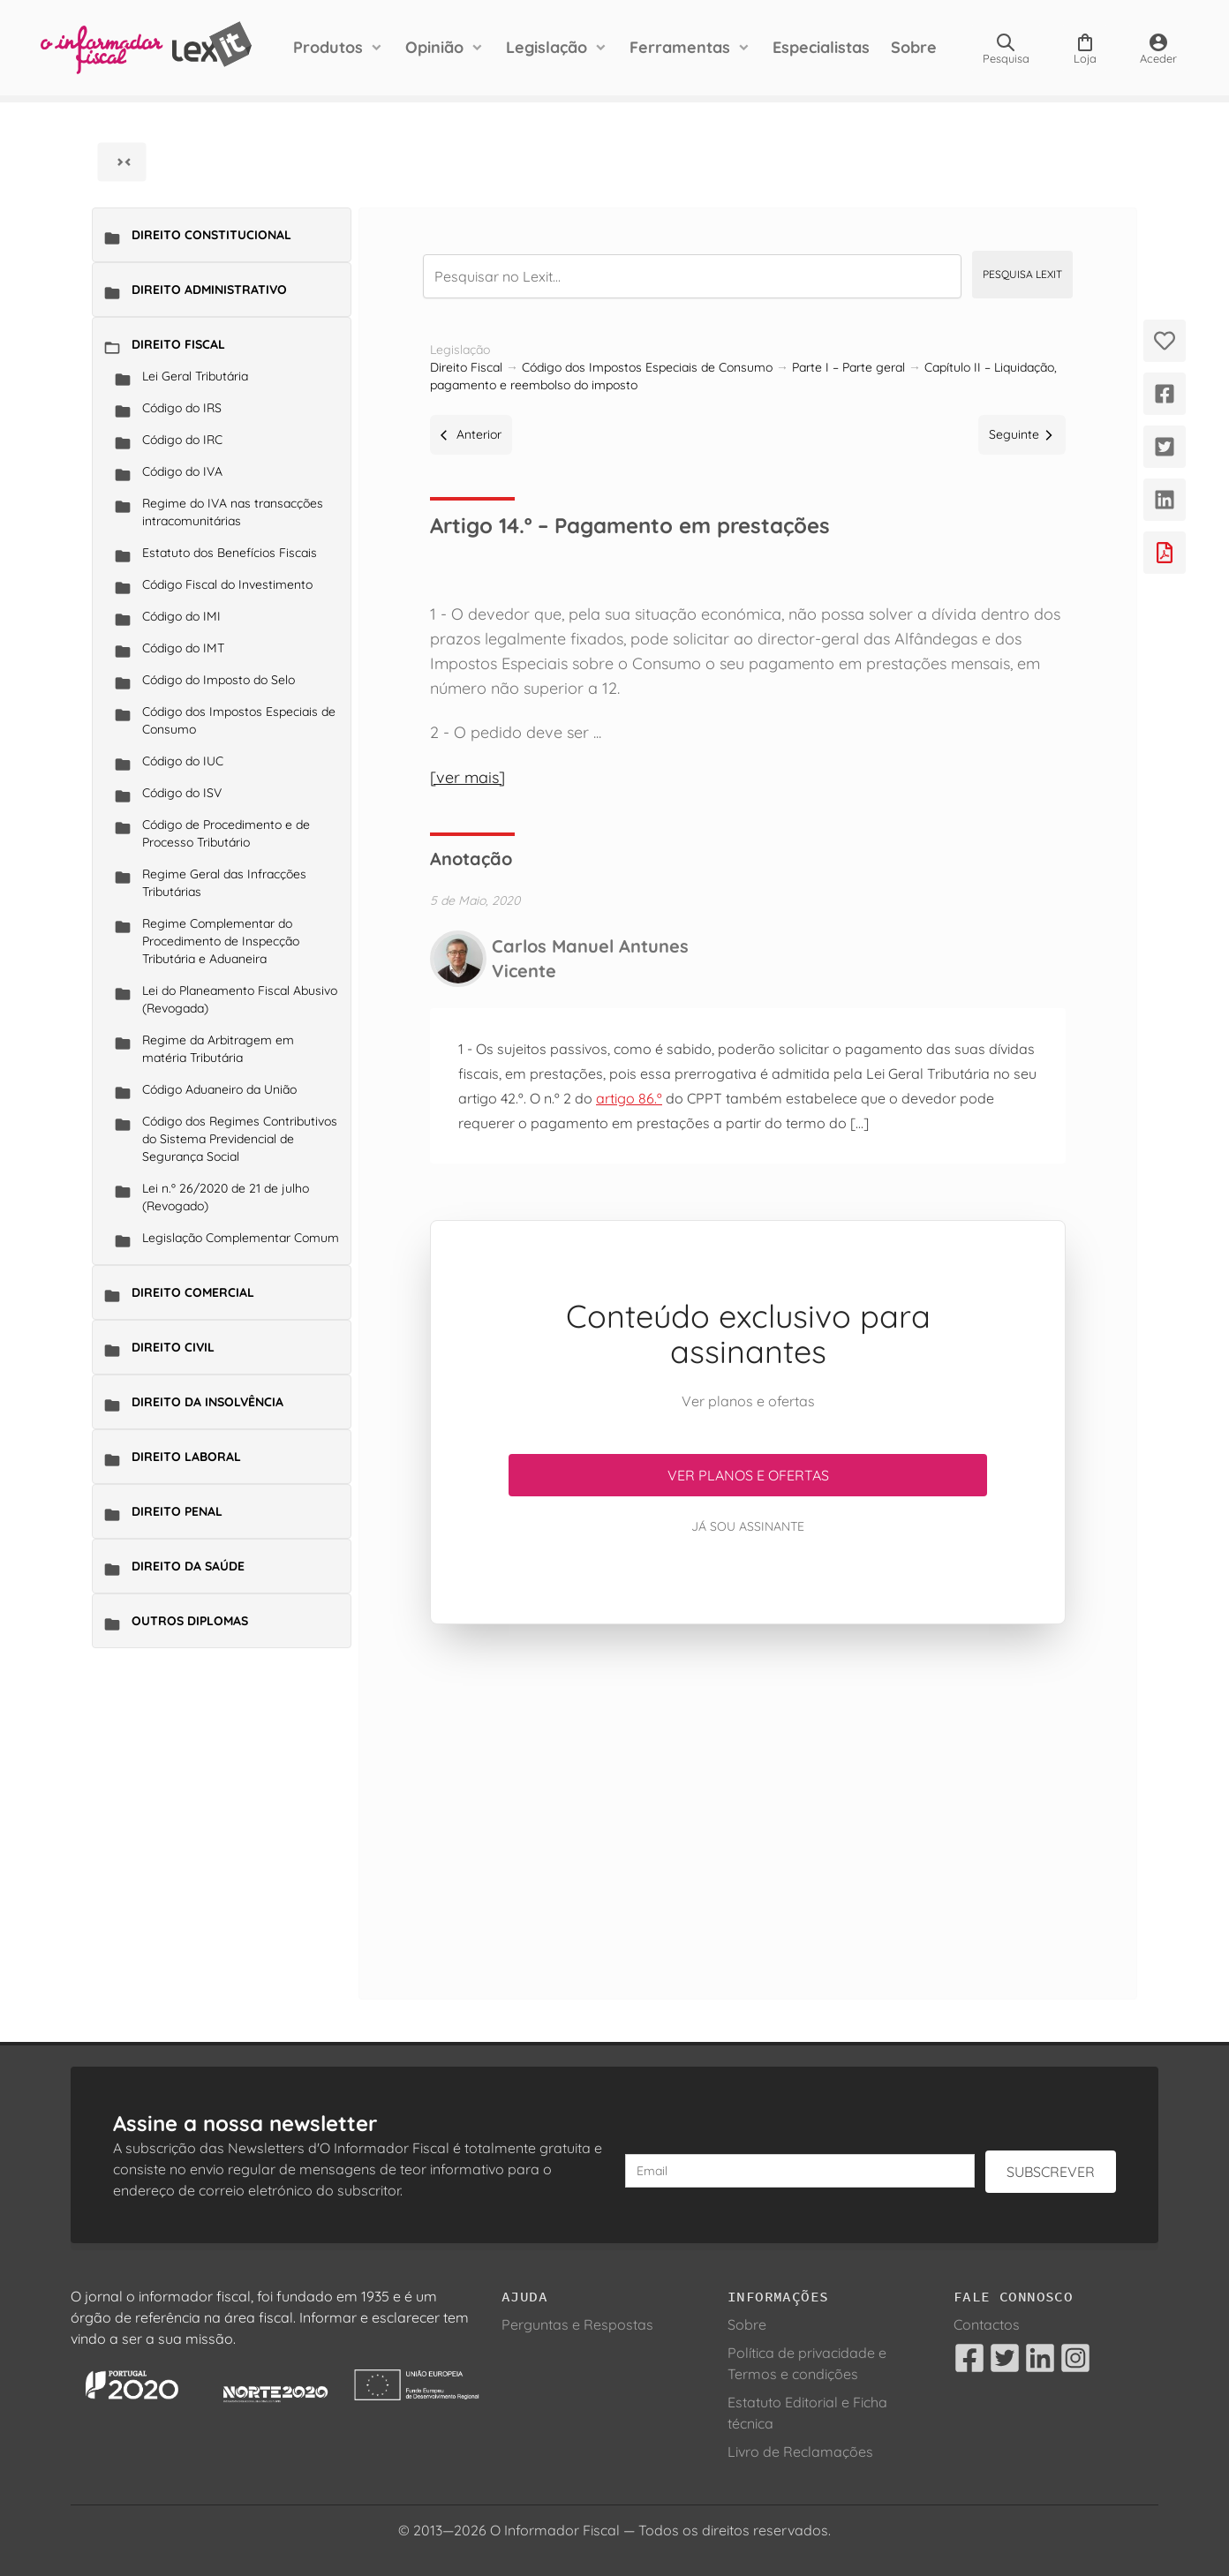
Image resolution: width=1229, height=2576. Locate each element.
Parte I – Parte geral (848, 367)
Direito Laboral (186, 1457)
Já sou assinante (747, 1526)
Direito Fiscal (178, 344)
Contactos (987, 2324)
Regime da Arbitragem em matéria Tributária (218, 1049)
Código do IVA (182, 471)
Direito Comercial (193, 1292)
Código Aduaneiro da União (219, 1089)
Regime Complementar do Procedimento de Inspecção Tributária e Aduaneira (220, 941)
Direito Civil (173, 1347)
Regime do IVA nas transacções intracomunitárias (232, 512)
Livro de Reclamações (800, 2451)
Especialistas (821, 47)
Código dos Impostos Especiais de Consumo (239, 720)
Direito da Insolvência (207, 1402)
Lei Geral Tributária (195, 376)
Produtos (328, 47)
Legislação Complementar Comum (240, 1238)
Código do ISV (182, 793)
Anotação (471, 858)
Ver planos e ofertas (748, 1475)
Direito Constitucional (211, 235)
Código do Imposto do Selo (218, 680)
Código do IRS (182, 408)
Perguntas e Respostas (577, 2324)
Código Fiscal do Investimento (227, 584)
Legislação (546, 47)
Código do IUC (182, 761)
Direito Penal (177, 1511)
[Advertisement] (748, 1790)
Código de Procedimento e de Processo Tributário (226, 833)
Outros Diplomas (190, 1621)
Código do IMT (183, 648)
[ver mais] (467, 777)
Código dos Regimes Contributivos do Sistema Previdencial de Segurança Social (239, 1138)
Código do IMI (181, 616)
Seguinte (1022, 434)
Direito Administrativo (209, 290)
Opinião (434, 47)
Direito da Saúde (188, 1566)
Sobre (914, 47)
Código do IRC (182, 440)
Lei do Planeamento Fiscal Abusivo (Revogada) (239, 999)
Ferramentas (680, 47)
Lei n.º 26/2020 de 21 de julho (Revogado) (225, 1197)
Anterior (471, 434)
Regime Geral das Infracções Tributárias (224, 883)
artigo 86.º (629, 1098)
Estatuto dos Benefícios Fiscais (229, 553)
